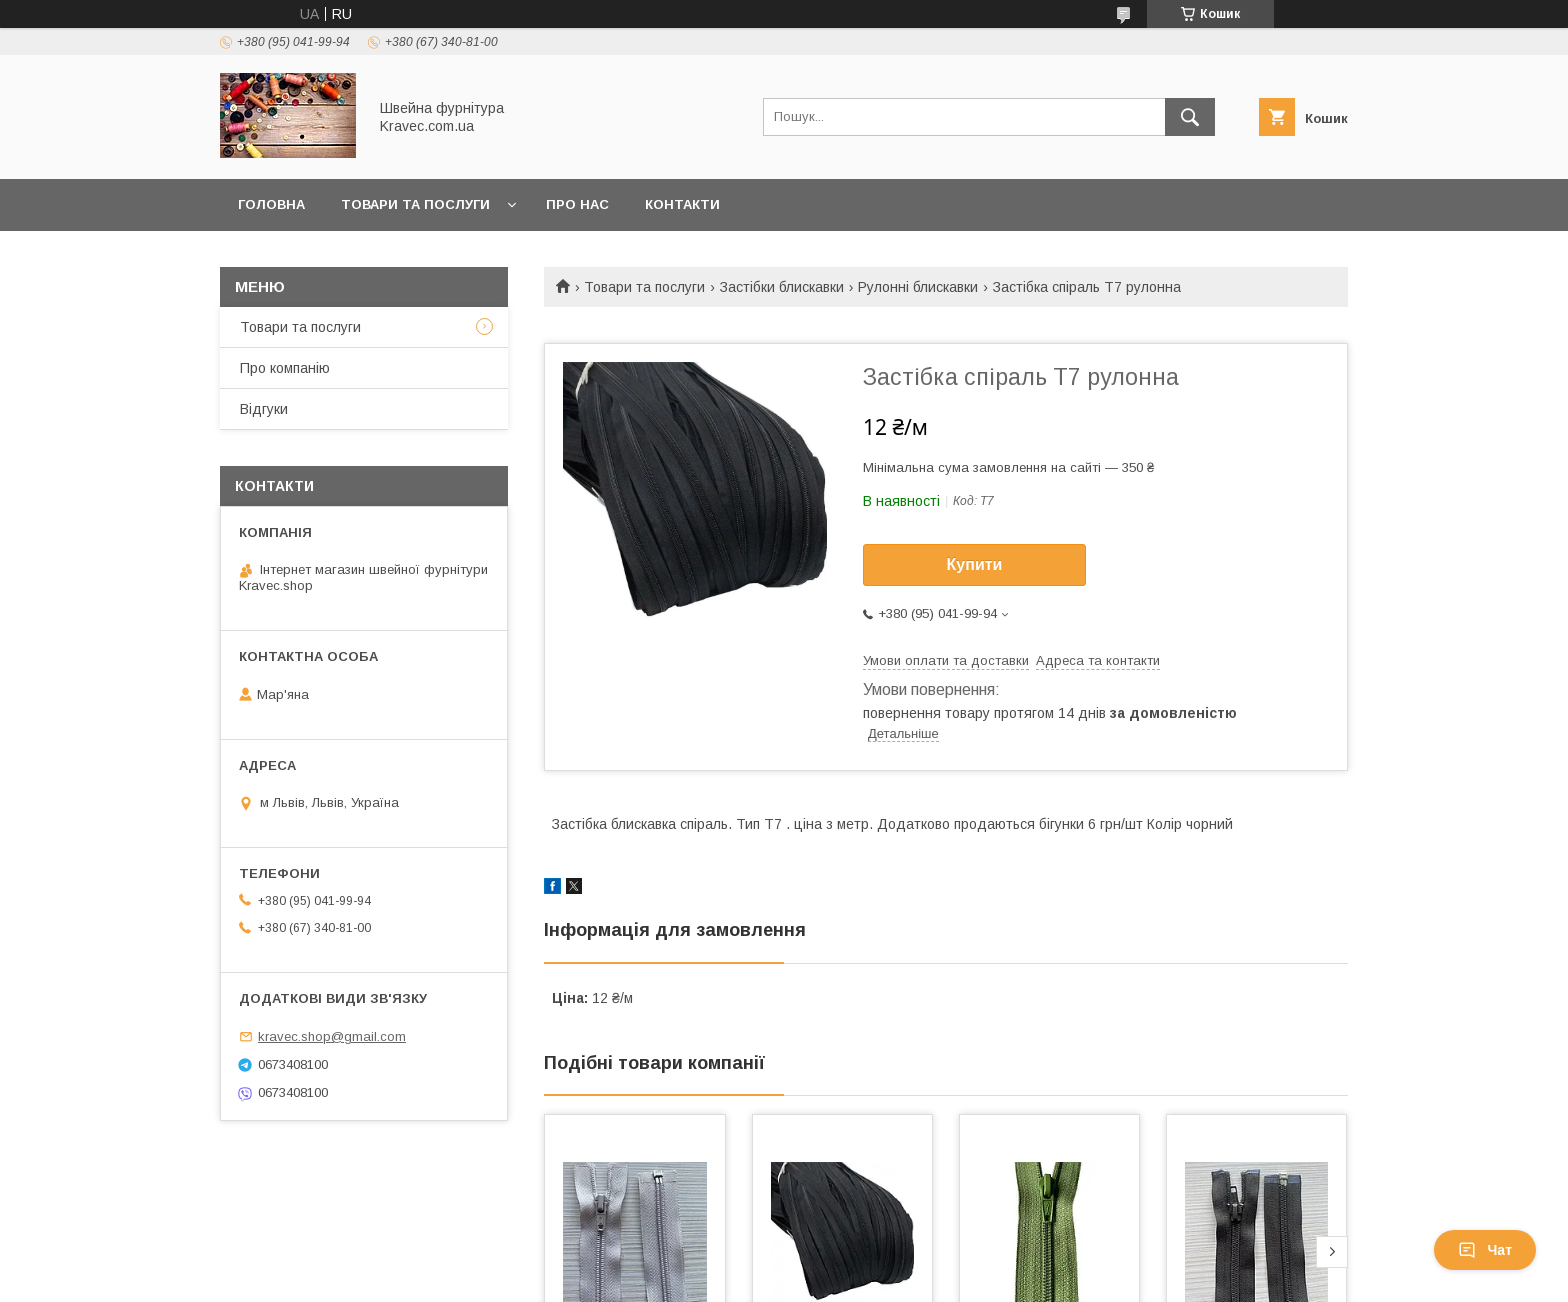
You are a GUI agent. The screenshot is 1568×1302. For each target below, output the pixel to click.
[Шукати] (1190, 117)
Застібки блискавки (782, 287)
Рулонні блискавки (918, 287)
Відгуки (264, 409)
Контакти (682, 204)
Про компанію (285, 368)
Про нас (577, 204)
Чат (1485, 1250)
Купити (975, 564)
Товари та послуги (415, 204)
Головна (271, 204)
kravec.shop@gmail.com (332, 1036)
